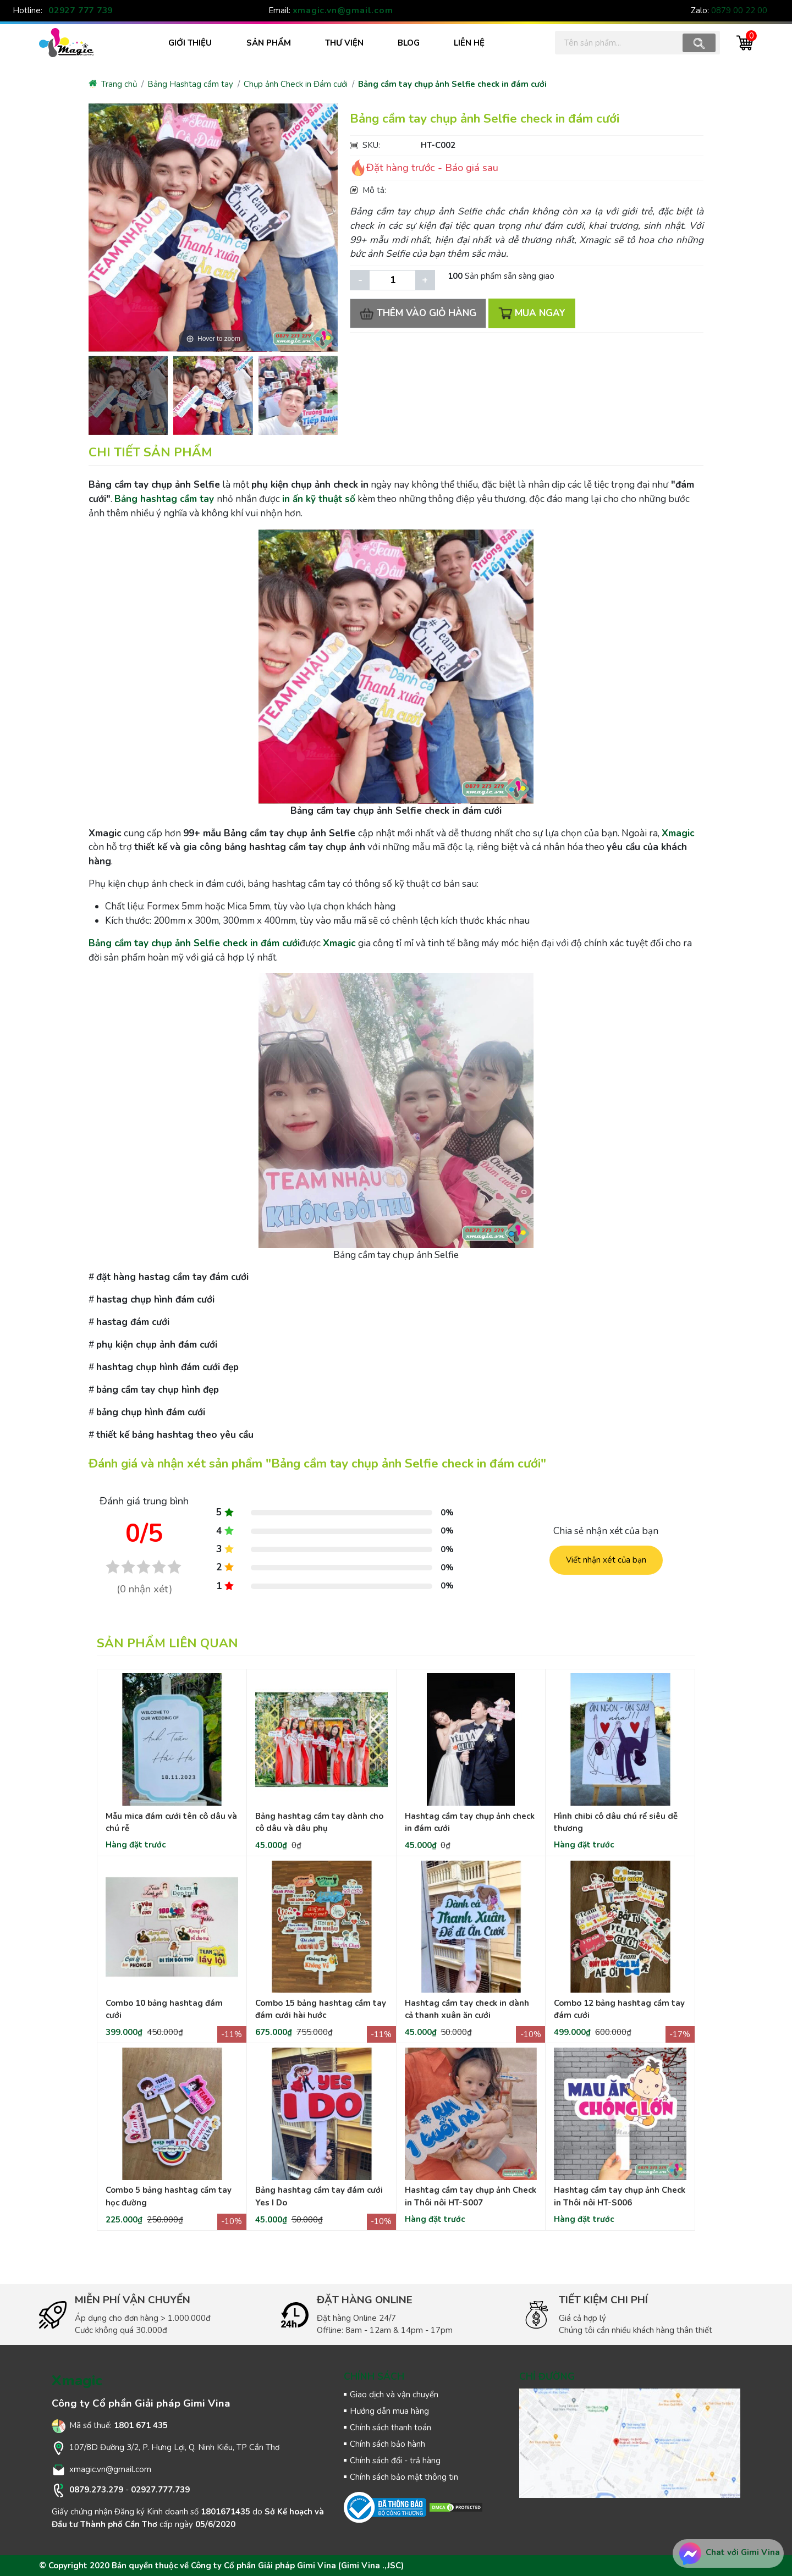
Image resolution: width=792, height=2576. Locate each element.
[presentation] (93, 394)
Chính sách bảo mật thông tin (404, 2477)
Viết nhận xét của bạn (606, 1559)
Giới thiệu (190, 42)
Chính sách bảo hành (387, 2444)
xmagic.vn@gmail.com (343, 10)
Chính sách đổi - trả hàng (395, 2460)
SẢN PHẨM (268, 42)
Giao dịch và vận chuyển (394, 2394)
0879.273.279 (96, 2490)
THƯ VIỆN (344, 42)
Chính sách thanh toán (390, 2427)
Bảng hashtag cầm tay (164, 499)
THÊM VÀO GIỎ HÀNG (420, 313)
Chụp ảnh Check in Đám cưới (296, 84)
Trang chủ (113, 84)
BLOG (409, 42)
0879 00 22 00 (739, 10)
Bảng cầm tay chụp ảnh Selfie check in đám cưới (452, 84)
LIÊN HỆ (469, 42)
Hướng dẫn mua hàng (389, 2411)
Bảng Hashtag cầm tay (190, 84)
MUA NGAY (536, 313)
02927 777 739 (80, 10)
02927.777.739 (160, 2490)
